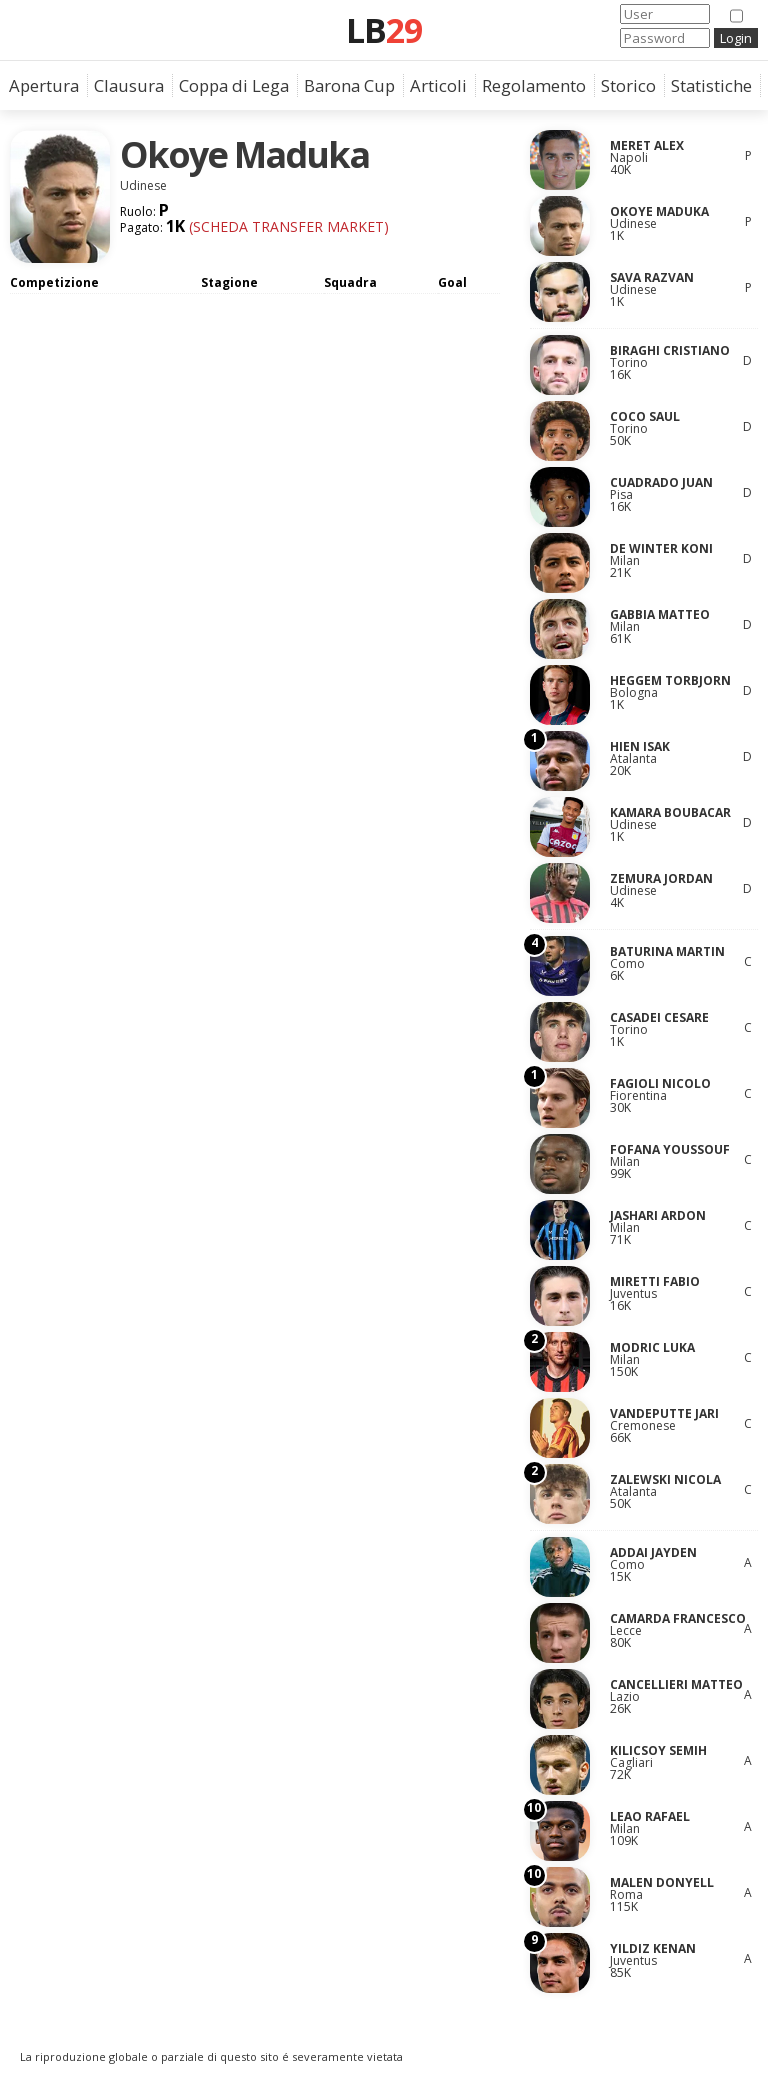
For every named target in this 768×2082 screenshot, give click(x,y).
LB (384, 30)
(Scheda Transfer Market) (287, 226)
